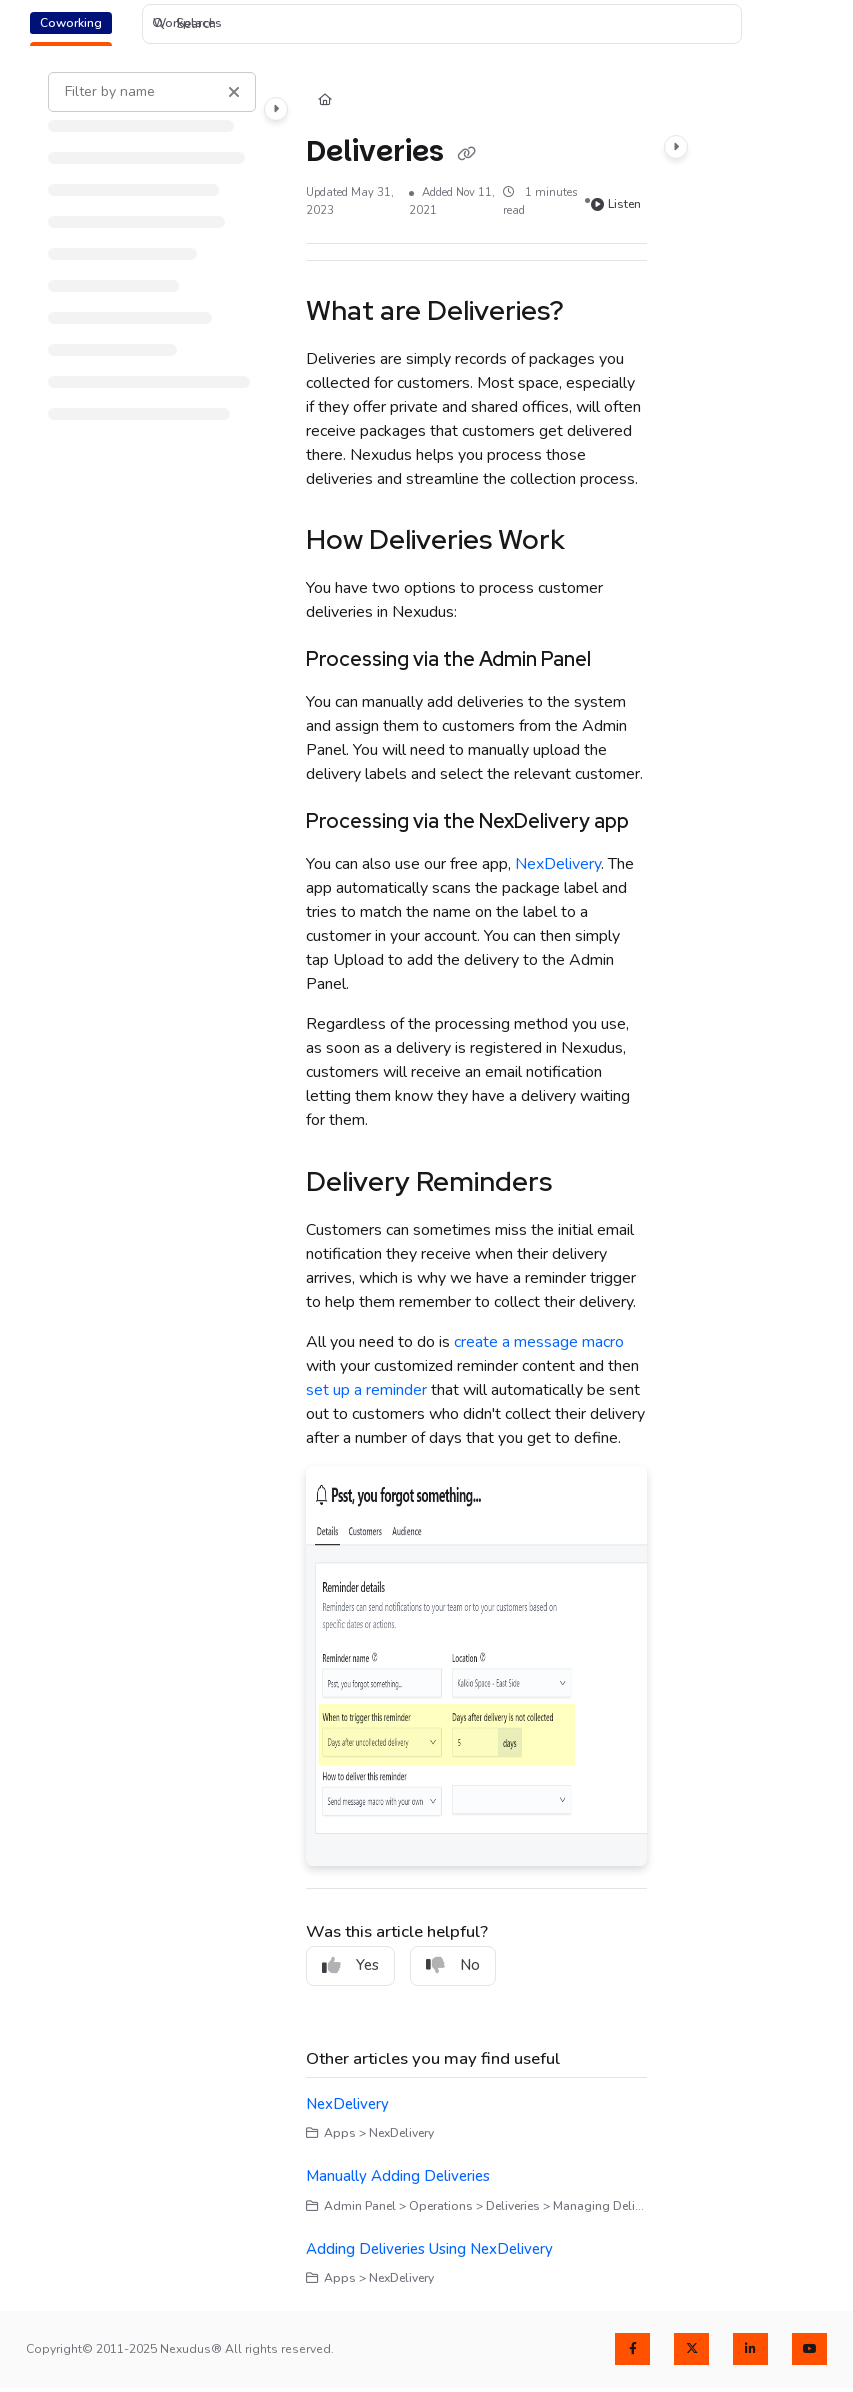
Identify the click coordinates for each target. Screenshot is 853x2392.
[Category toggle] (276, 109)
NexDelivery (558, 864)
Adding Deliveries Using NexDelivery (429, 2249)
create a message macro (539, 1342)
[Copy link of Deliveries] (467, 153)
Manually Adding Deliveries (398, 2176)
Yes (350, 1965)
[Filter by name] (152, 92)
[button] (442, 24)
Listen (616, 204)
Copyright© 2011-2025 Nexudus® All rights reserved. (180, 2349)
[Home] (325, 101)
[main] (476, 1180)
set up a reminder (366, 1390)
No (453, 1965)
